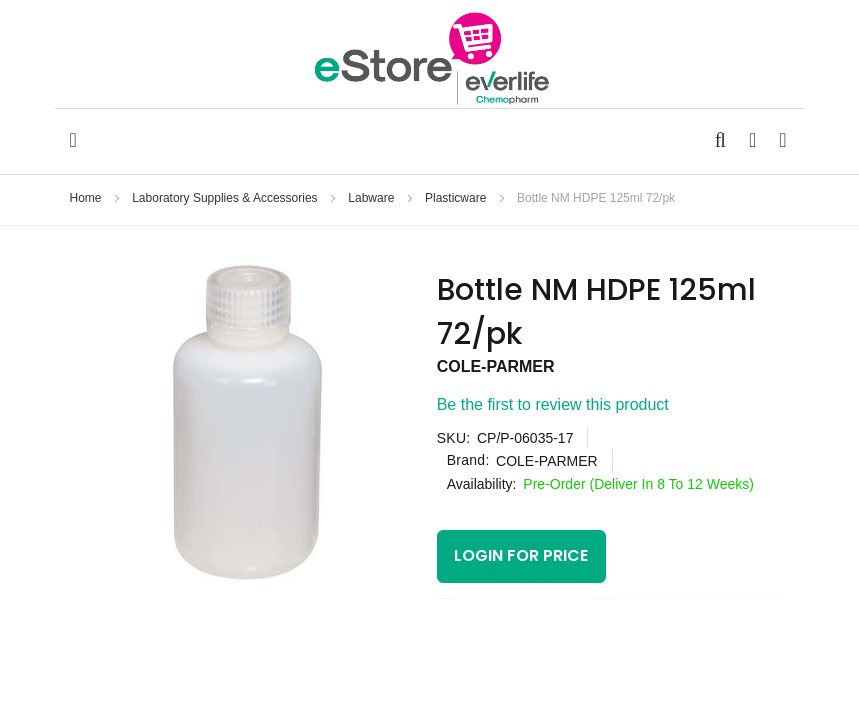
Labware (372, 198)
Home (87, 198)
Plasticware (457, 198)
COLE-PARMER (496, 366)
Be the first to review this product (553, 404)
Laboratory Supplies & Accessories (226, 198)
